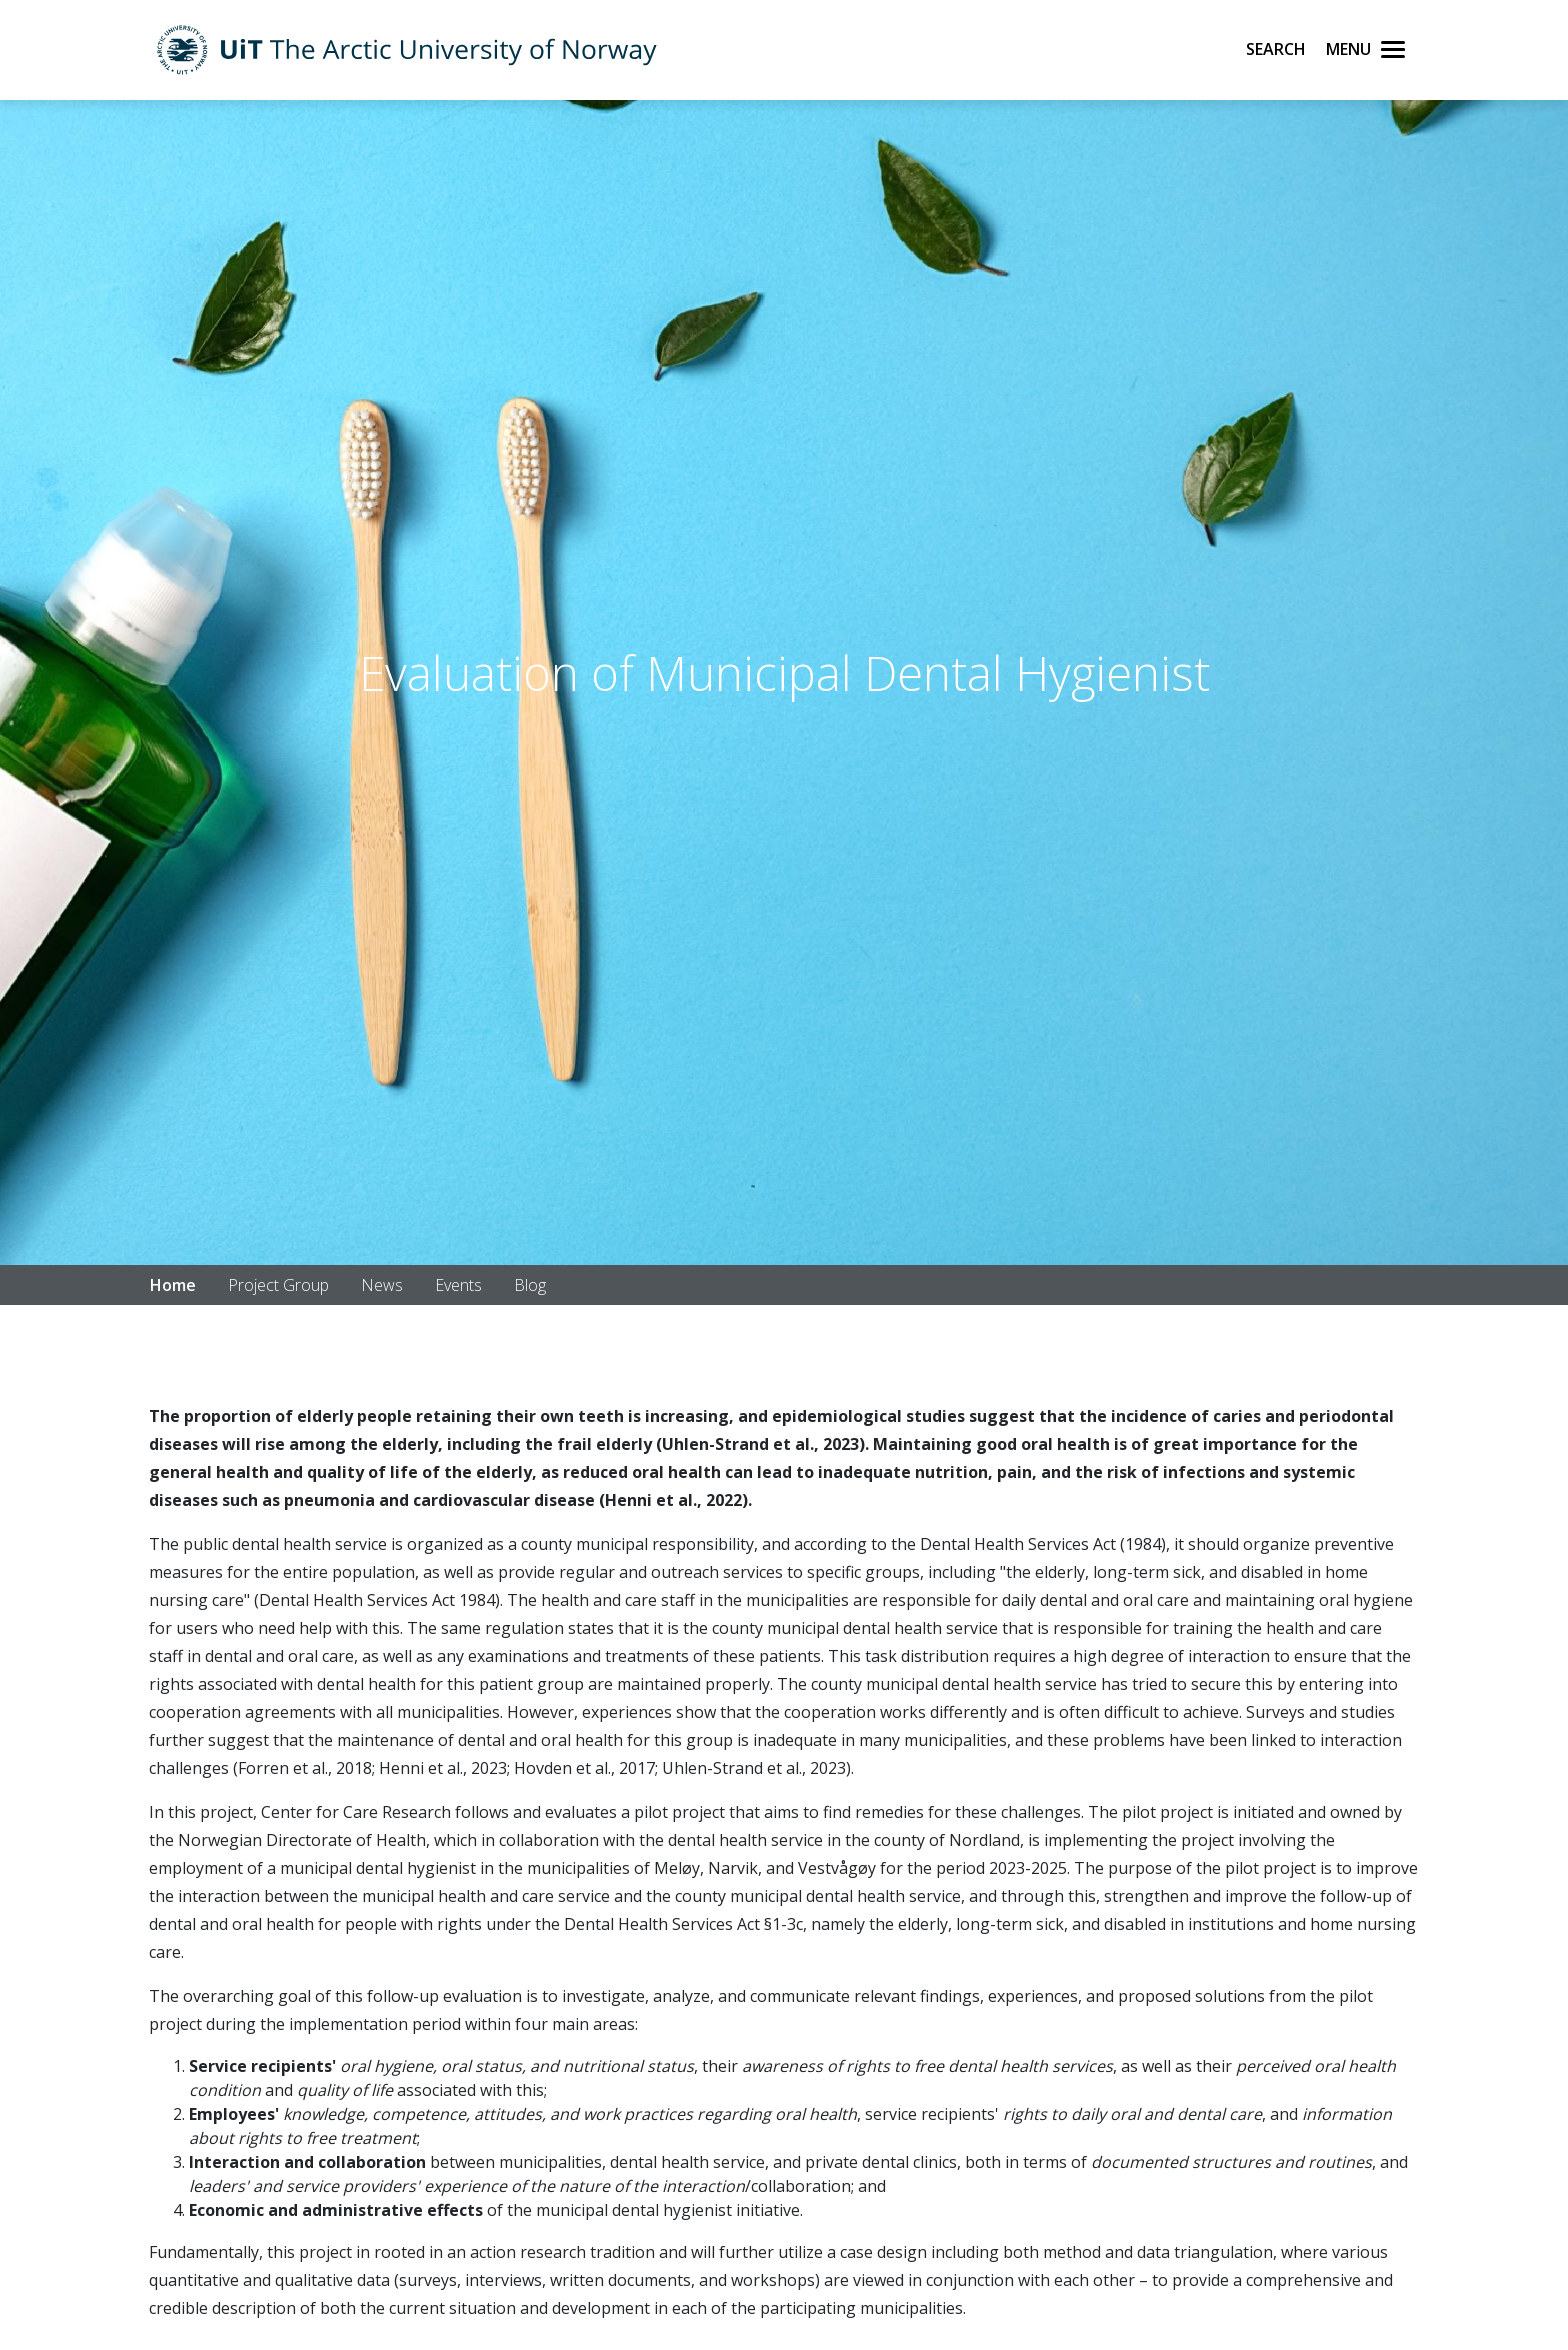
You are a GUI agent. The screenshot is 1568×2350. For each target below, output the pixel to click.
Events (458, 1285)
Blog (530, 1285)
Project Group (278, 1285)
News (382, 1285)
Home (173, 1285)
